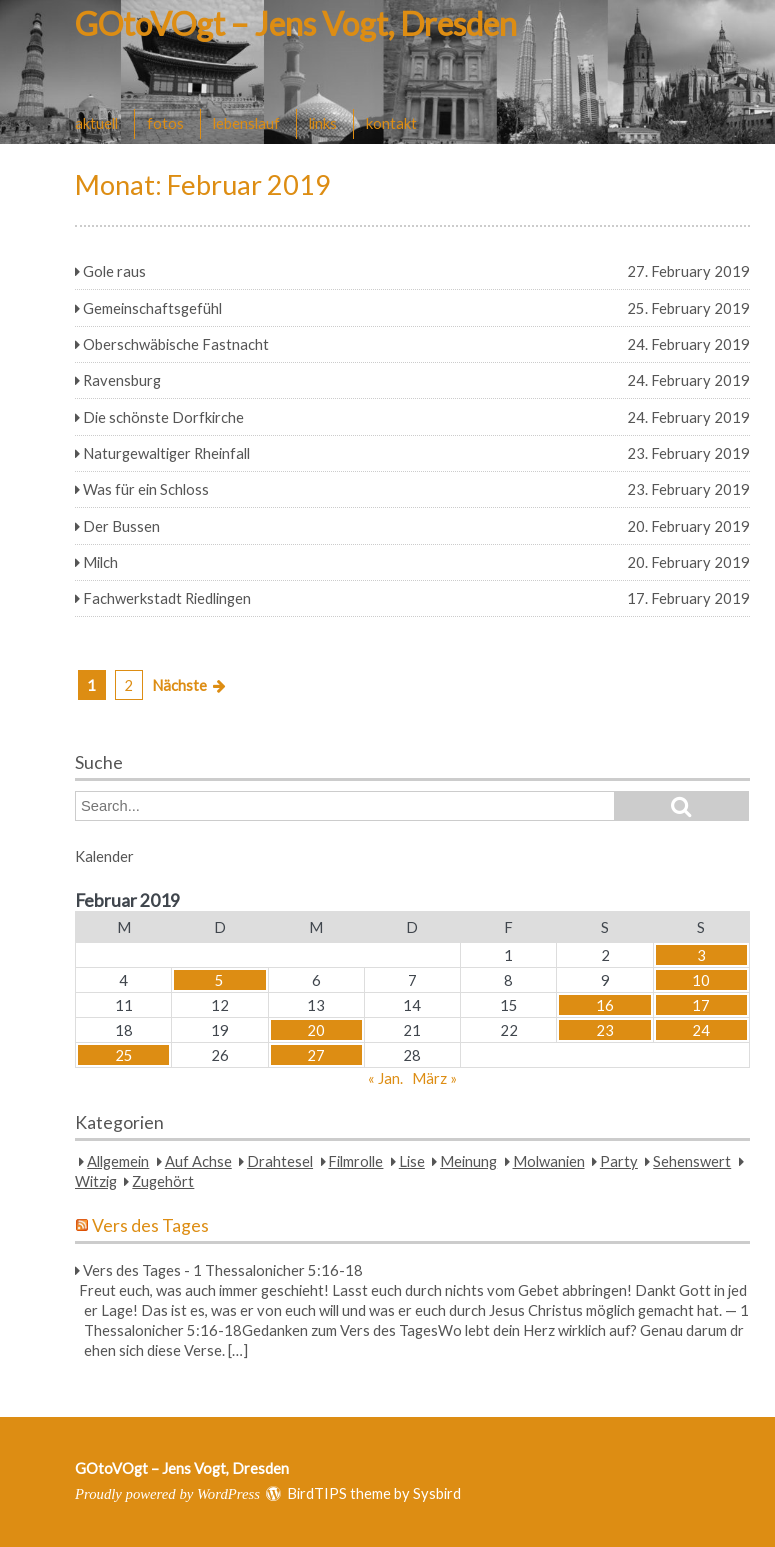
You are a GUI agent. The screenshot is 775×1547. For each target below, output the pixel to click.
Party (619, 1161)
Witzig (96, 1181)
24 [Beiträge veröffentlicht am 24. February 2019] (701, 1030)
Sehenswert (692, 1161)
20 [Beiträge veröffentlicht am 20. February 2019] (316, 1030)
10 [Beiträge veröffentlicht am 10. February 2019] (701, 980)
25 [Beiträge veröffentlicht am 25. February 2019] (124, 1055)
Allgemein (118, 1161)
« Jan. (385, 1078)
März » (434, 1078)
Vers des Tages (150, 1225)
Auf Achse (198, 1161)
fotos (165, 123)
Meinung (468, 1161)
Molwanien (549, 1161)
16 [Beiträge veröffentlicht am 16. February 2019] (605, 1005)
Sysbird (437, 1493)
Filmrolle (355, 1161)
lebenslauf (246, 123)
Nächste (179, 685)
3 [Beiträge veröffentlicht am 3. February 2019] (701, 955)
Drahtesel (280, 1161)
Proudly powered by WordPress (167, 1494)
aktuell (96, 123)
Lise (412, 1161)
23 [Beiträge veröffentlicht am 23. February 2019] (605, 1030)
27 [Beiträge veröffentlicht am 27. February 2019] (316, 1055)
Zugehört (163, 1181)
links (323, 123)
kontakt (391, 123)
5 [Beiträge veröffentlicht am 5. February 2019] (219, 980)
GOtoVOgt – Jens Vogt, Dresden (296, 23)
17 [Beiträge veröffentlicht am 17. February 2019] (701, 1005)
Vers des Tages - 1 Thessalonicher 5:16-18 (223, 1270)
